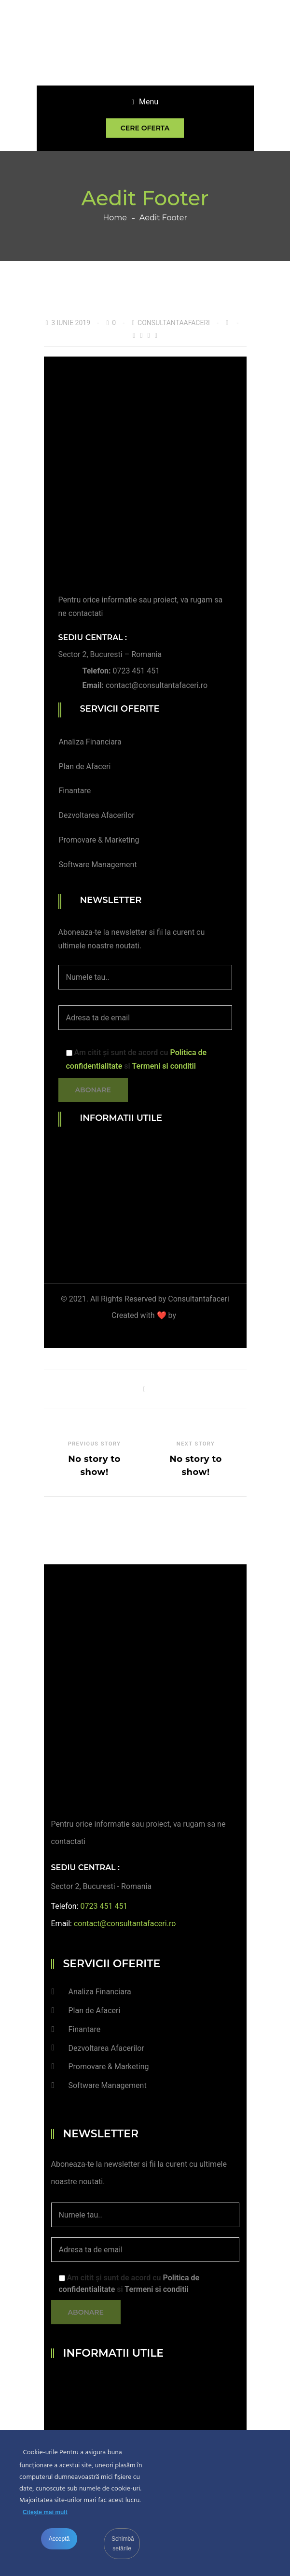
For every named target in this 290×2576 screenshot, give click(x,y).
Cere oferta (145, 128)
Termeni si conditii (164, 1066)
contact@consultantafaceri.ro (156, 685)
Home (115, 217)
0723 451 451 (136, 670)
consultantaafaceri (174, 323)
